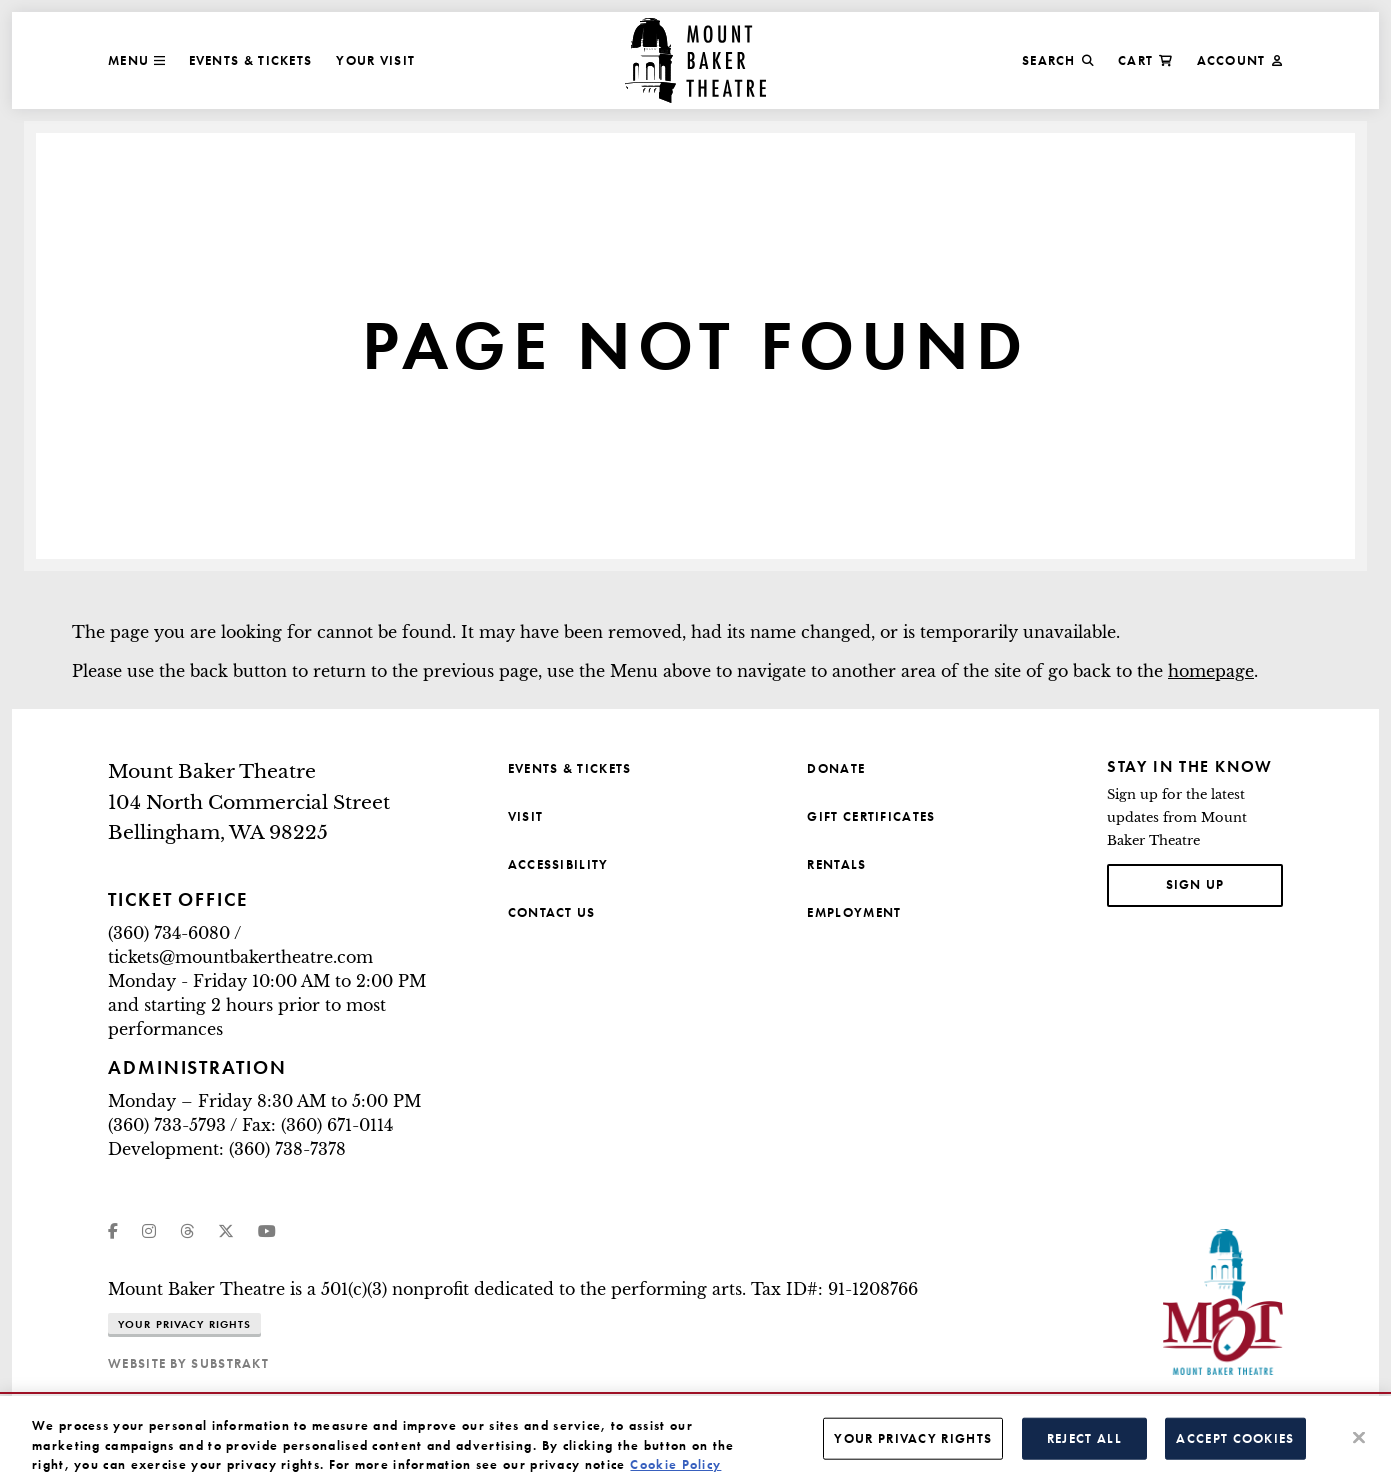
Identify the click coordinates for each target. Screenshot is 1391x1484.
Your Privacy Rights (184, 1324)
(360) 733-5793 (167, 1125)
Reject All (1084, 1447)
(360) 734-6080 (169, 933)
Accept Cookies (1235, 1447)
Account (1240, 60)
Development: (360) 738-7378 (227, 1149)
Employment (854, 912)
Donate (836, 768)
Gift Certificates (871, 816)
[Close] (1359, 1446)
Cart (1145, 60)
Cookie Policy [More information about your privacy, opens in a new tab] (675, 1473)
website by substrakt (188, 1363)
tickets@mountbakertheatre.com (240, 957)
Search (1058, 60)
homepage (1211, 671)
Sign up (1224, 883)
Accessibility (558, 864)
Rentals (836, 864)
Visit (526, 816)
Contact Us (552, 912)
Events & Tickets (251, 60)
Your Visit (375, 60)
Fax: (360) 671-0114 (317, 1125)
